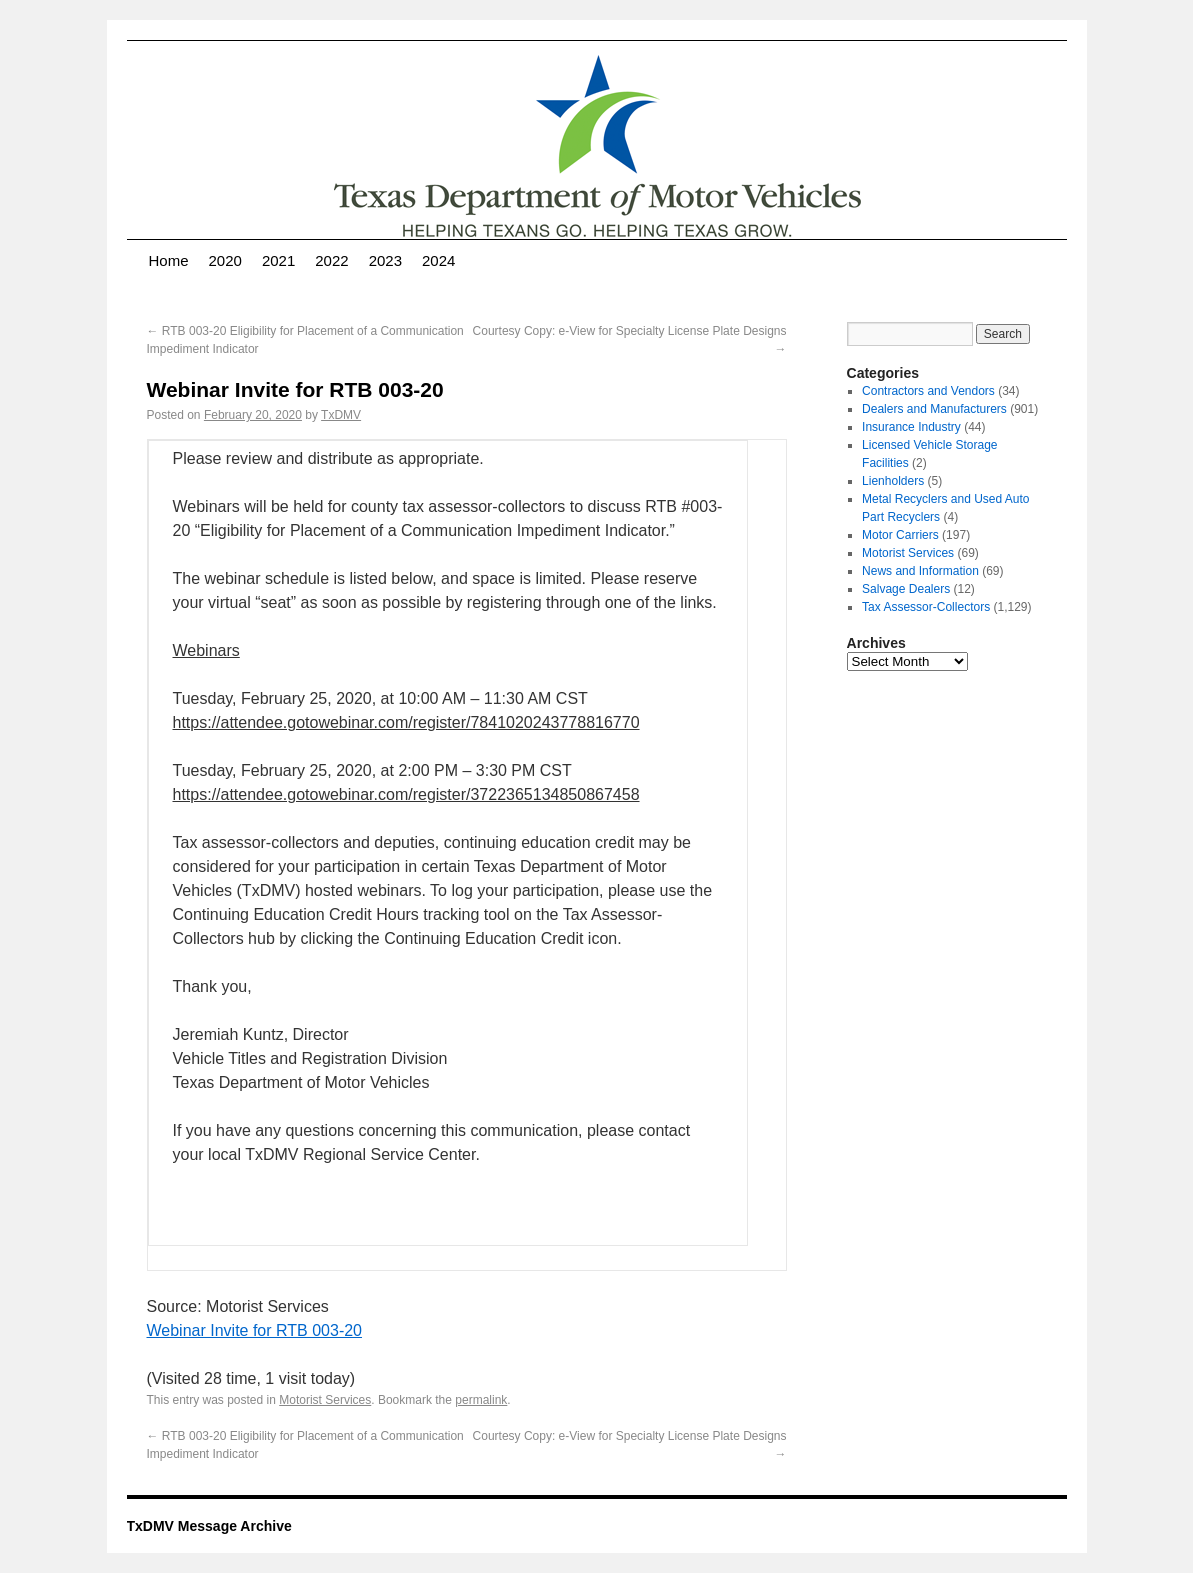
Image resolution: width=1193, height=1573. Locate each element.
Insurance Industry (911, 427)
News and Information (920, 571)
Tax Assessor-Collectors (926, 607)
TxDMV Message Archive (209, 1526)
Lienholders (893, 481)
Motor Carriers (900, 535)
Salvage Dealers (906, 589)
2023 (385, 260)
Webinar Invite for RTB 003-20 (255, 1330)
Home (169, 260)
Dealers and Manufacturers (934, 409)
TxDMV (341, 415)
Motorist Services (325, 1400)
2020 (225, 260)
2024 (438, 260)
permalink (481, 1400)
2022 (331, 260)
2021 (278, 260)
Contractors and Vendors (928, 391)
